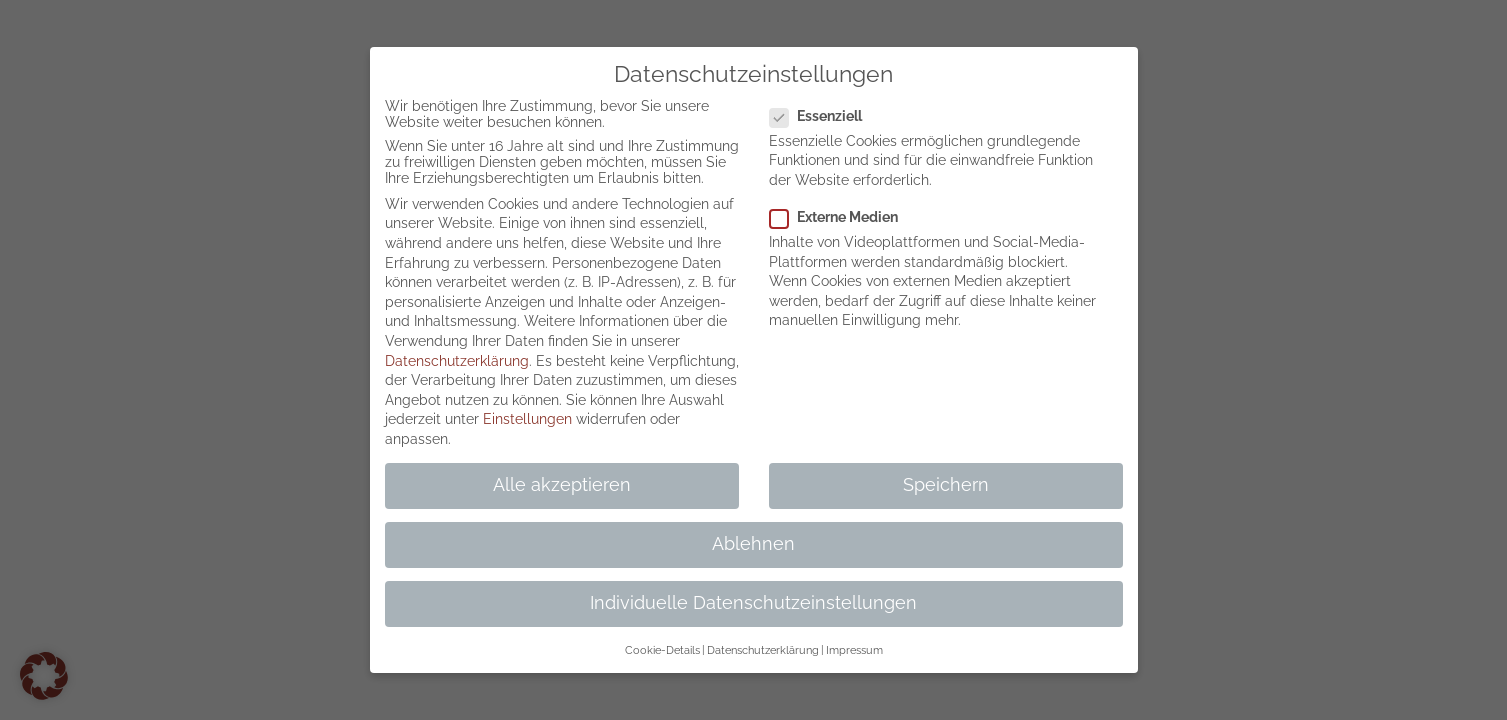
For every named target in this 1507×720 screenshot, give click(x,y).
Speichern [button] (946, 485)
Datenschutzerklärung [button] (763, 650)
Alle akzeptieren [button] (562, 485)
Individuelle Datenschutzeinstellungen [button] (753, 603)
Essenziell (824, 116)
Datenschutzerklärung (457, 361)
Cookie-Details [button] (662, 650)
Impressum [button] (854, 650)
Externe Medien (842, 217)
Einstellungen (527, 419)
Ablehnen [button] (753, 544)
